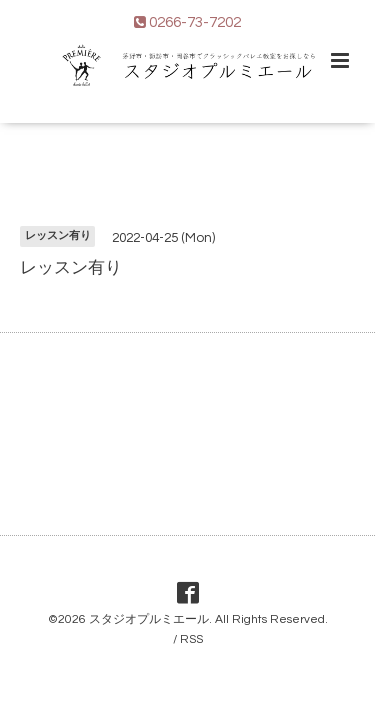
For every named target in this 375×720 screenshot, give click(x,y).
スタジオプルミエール (149, 619)
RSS (191, 639)
